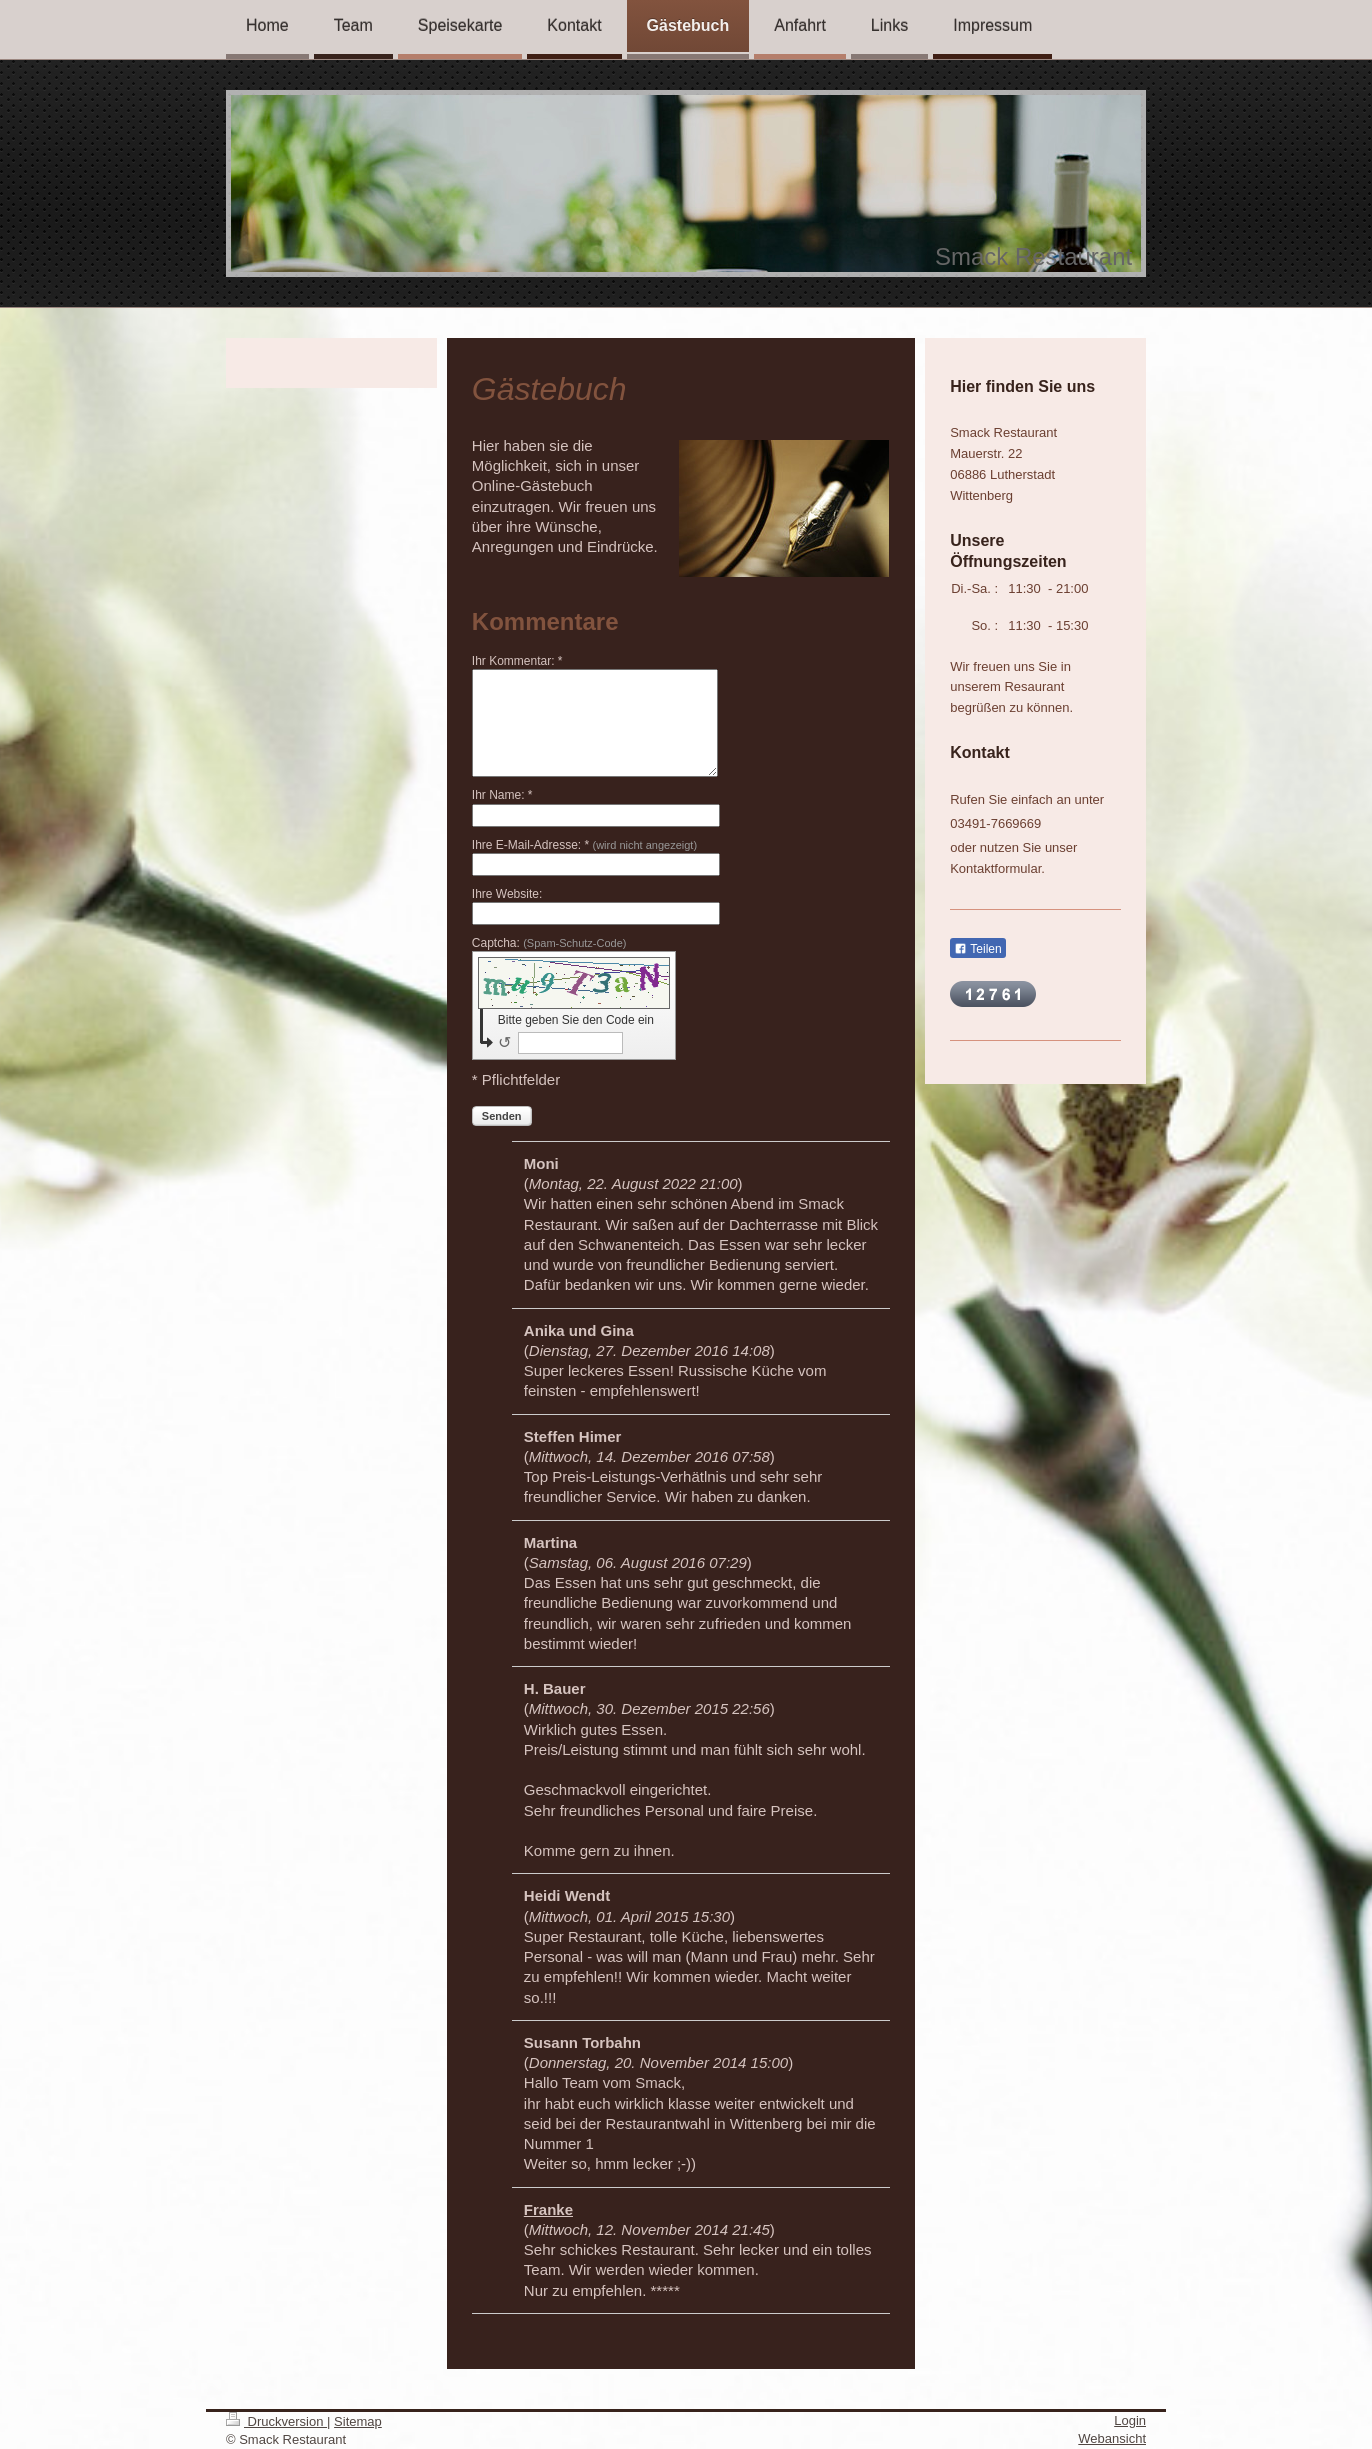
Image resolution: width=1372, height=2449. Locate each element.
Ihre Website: (507, 894)
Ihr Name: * (502, 795)
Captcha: (549, 943)
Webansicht (1112, 2438)
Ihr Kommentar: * (517, 661)
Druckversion (276, 2421)
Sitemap (358, 2421)
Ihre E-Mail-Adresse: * (584, 845)
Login (1130, 2420)
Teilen (977, 949)
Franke (548, 2209)
